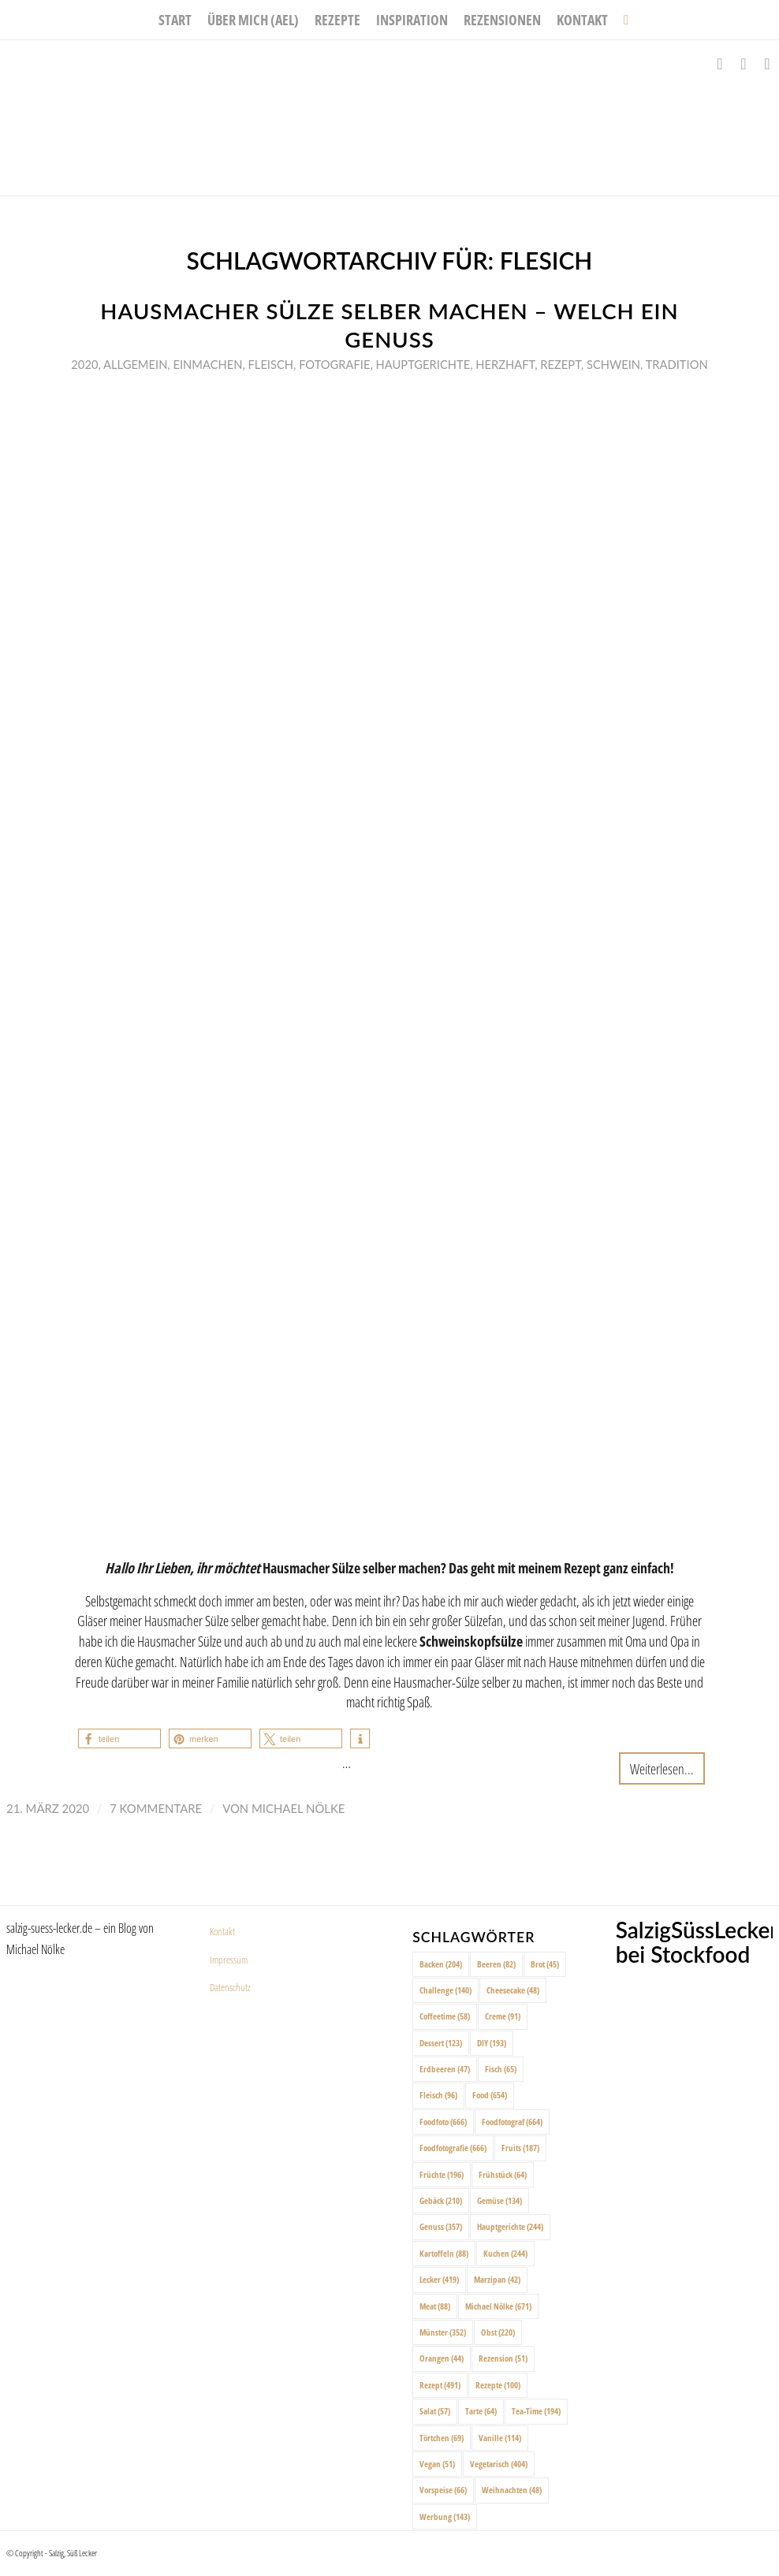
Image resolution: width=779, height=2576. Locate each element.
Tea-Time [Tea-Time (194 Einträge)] (536, 2411)
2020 (84, 364)
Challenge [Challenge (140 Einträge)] (445, 1990)
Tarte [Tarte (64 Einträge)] (481, 2411)
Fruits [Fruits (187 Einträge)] (520, 2147)
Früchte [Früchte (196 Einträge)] (441, 2174)
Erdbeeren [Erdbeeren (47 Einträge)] (444, 2069)
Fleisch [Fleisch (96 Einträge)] (438, 2095)
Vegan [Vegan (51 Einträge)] (437, 2464)
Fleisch (271, 364)
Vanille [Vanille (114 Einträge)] (500, 2438)
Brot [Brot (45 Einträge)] (545, 1964)
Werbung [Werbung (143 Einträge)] (444, 2516)
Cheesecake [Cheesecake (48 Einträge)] (512, 1990)
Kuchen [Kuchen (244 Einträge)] (505, 2253)
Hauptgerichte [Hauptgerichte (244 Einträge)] (510, 2226)
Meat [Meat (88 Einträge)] (434, 2306)
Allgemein (135, 364)
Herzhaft (505, 364)
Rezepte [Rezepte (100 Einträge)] (497, 2385)
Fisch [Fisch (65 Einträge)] (500, 2069)
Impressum (229, 1959)
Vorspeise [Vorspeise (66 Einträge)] (443, 2490)
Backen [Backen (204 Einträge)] (440, 1964)
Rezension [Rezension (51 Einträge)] (503, 2358)
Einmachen (207, 364)
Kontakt (222, 1931)
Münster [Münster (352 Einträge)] (442, 2332)
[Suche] (622, 19)
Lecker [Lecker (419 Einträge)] (439, 2279)
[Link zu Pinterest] (767, 64)
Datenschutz (230, 1987)
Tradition (677, 364)
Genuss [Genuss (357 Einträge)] (440, 2226)
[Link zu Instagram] (743, 64)
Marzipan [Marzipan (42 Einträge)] (497, 2279)
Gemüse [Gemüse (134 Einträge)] (499, 2200)
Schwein (613, 364)
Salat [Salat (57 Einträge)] (434, 2411)
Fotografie (334, 364)
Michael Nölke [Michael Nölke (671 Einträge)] (498, 2306)
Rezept (560, 364)
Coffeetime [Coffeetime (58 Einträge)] (444, 2016)
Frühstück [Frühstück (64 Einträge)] (503, 2174)
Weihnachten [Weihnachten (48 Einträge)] (512, 2490)
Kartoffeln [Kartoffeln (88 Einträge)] (443, 2253)
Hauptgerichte (423, 364)
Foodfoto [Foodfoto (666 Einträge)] (443, 2121)
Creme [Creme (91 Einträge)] (502, 2016)
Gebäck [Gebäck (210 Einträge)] (440, 2200)
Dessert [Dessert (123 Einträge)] (440, 2043)
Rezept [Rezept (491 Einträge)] (439, 2385)
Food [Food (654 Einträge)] (489, 2095)
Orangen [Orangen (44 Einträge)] (441, 2358)
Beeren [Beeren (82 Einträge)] (496, 1964)
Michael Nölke (298, 1808)
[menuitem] (175, 19)
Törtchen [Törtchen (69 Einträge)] (441, 2438)
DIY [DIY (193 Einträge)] (491, 2043)
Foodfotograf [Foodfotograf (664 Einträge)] (512, 2121)
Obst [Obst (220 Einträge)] (498, 2332)
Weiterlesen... (662, 1768)
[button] (119, 1738)
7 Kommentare (156, 1808)
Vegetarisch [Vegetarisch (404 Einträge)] (498, 2464)
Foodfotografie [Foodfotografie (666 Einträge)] (452, 2147)
